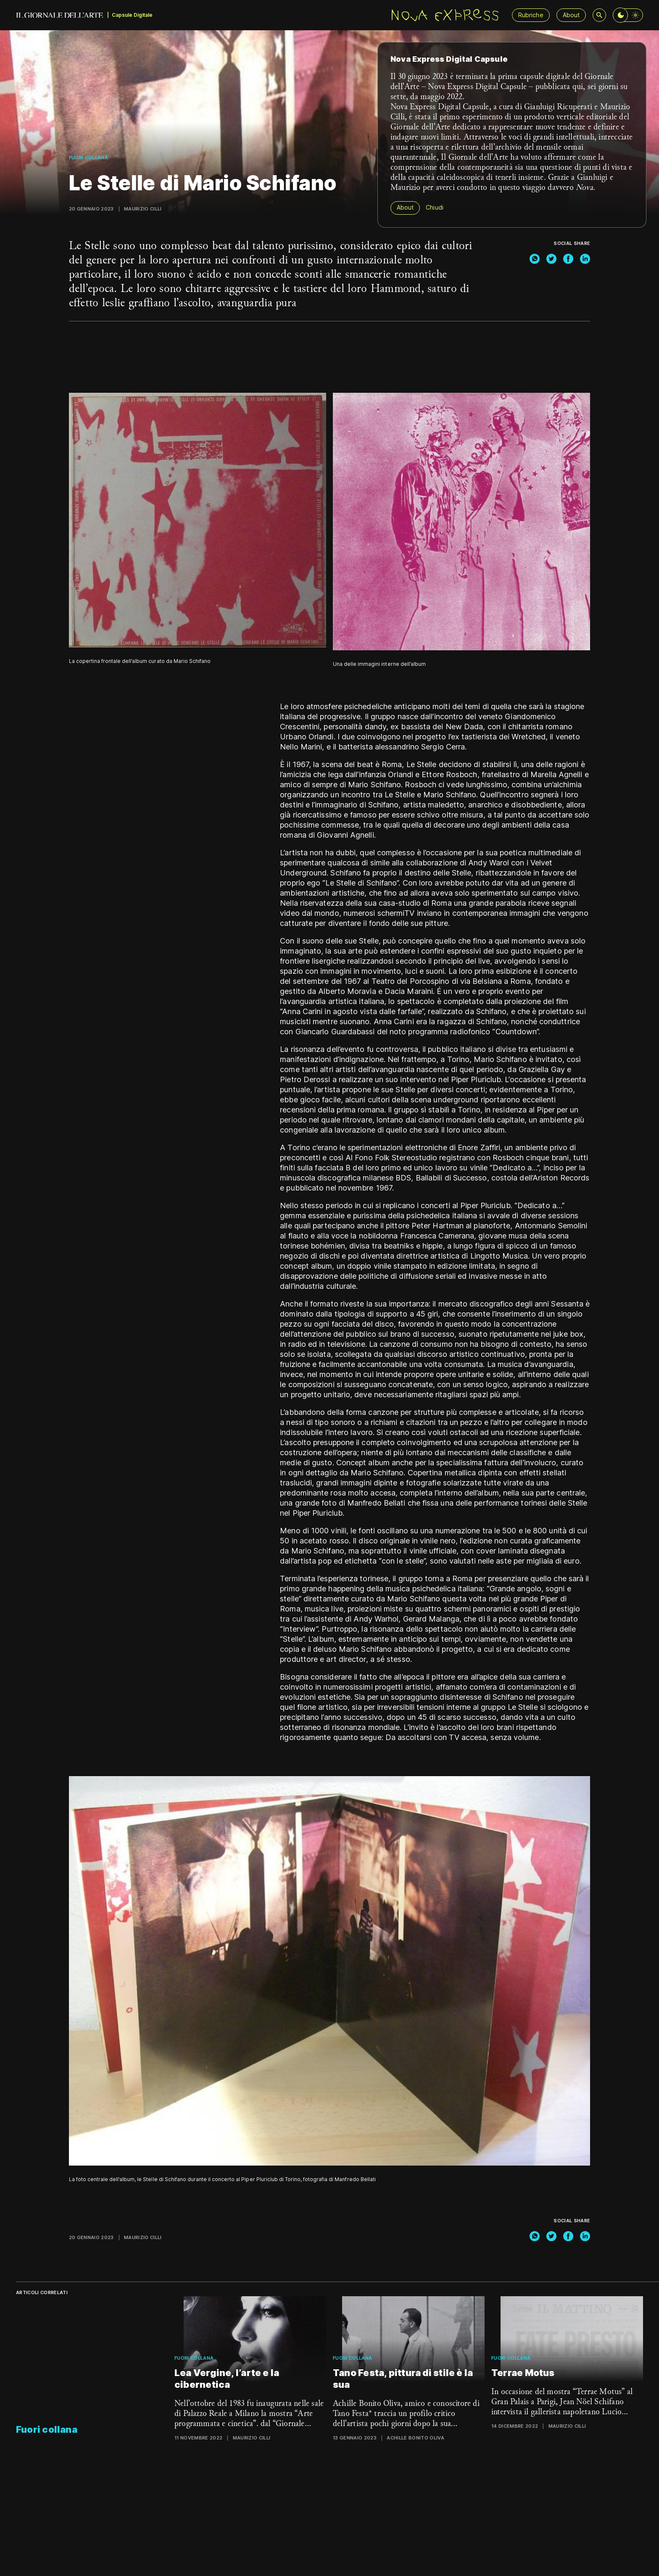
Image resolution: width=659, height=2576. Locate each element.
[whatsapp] (535, 259)
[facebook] (568, 259)
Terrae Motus (523, 2372)
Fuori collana (88, 157)
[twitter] (551, 259)
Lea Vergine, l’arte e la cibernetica (226, 2378)
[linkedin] (585, 259)
